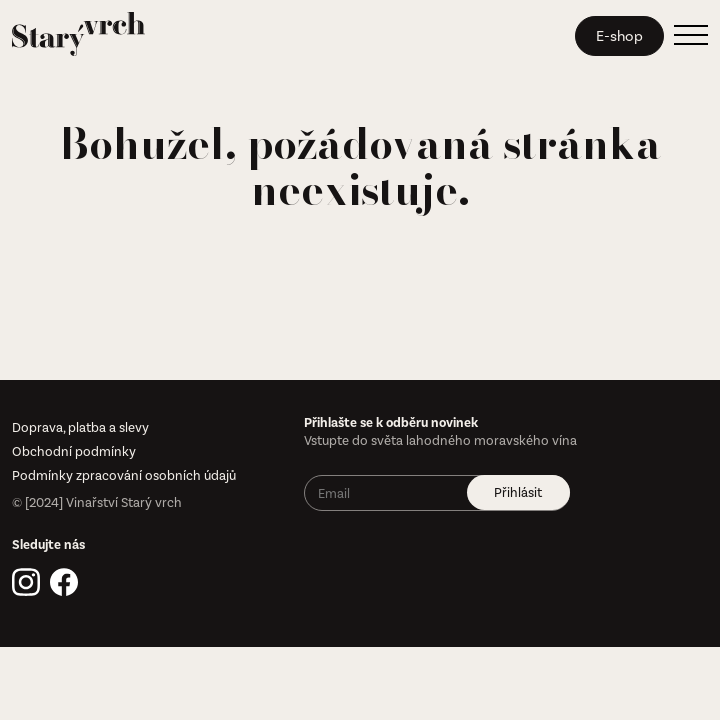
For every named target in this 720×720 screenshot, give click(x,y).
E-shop (619, 36)
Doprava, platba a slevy (80, 427)
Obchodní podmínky (74, 451)
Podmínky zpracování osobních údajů (124, 475)
